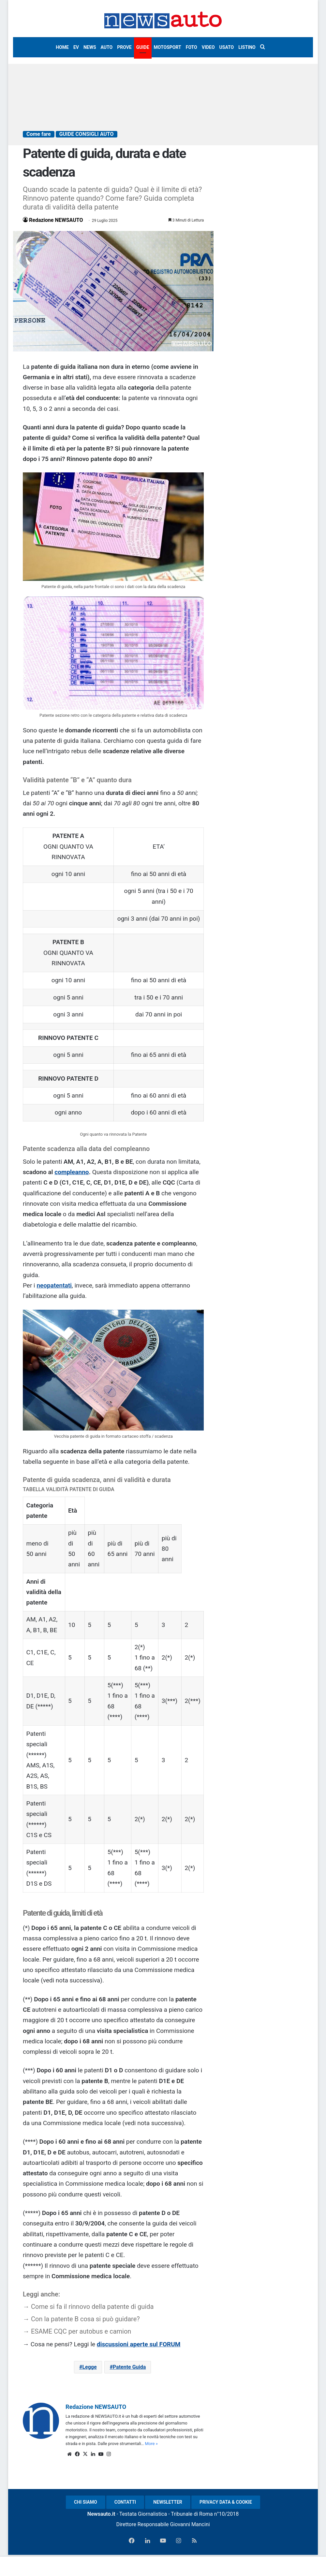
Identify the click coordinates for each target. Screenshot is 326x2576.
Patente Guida (129, 2367)
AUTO (107, 47)
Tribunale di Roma (192, 2514)
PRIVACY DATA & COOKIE (226, 2502)
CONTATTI (125, 2502)
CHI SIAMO (85, 2502)
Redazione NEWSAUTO (56, 220)
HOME (62, 47)
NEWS (89, 47)
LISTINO (247, 47)
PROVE (124, 47)
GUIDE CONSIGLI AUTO (86, 134)
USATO (226, 47)
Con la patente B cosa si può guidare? (85, 2319)
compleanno (71, 1172)
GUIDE (142, 47)
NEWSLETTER (167, 2502)
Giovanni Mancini (190, 2524)
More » (151, 2443)
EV (76, 47)
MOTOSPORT (167, 47)
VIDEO (208, 47)
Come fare (38, 134)
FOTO (191, 47)
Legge (89, 2367)
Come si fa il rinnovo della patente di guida (92, 2306)
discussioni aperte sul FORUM (139, 2344)
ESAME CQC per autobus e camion (81, 2331)
